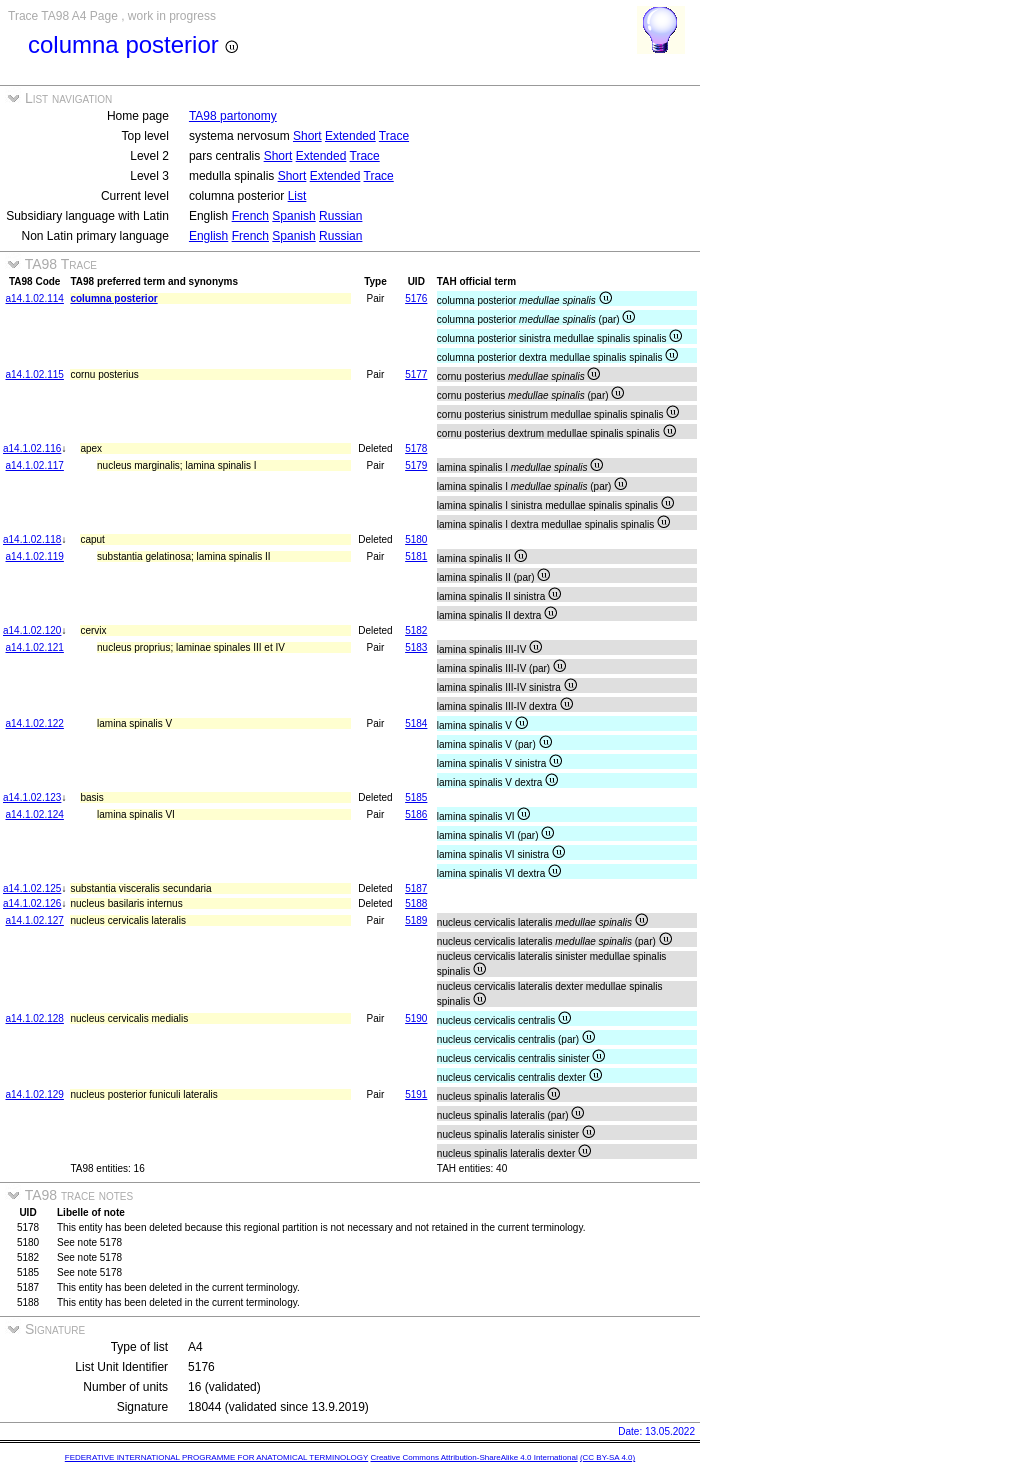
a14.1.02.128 (35, 1018)
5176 (416, 298)
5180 (416, 539)
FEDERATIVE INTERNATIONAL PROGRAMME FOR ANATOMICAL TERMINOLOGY (216, 1457)
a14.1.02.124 (35, 814)
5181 (416, 556)
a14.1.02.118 (32, 539)
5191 (416, 1094)
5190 (416, 1018)
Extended (350, 136)
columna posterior (113, 298)
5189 (416, 920)
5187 (416, 888)
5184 (416, 723)
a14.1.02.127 (35, 920)
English (208, 236)
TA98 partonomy (233, 116)
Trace (394, 136)
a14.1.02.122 (35, 723)
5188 (416, 903)
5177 (416, 374)
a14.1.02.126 (32, 903)
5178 (416, 448)
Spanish (293, 216)
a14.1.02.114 (35, 298)
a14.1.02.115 (35, 374)
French (250, 216)
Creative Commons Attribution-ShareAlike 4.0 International (473, 1457)
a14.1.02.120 (32, 630)
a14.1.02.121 (35, 647)
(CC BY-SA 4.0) (607, 1457)
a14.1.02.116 (32, 448)
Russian (340, 216)
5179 (416, 465)
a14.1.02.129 (35, 1094)
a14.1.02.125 (32, 888)
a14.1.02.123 (32, 797)
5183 (416, 647)
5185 (416, 797)
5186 (416, 814)
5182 (416, 630)
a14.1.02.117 (35, 465)
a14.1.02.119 (35, 556)
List (297, 196)
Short (307, 136)
